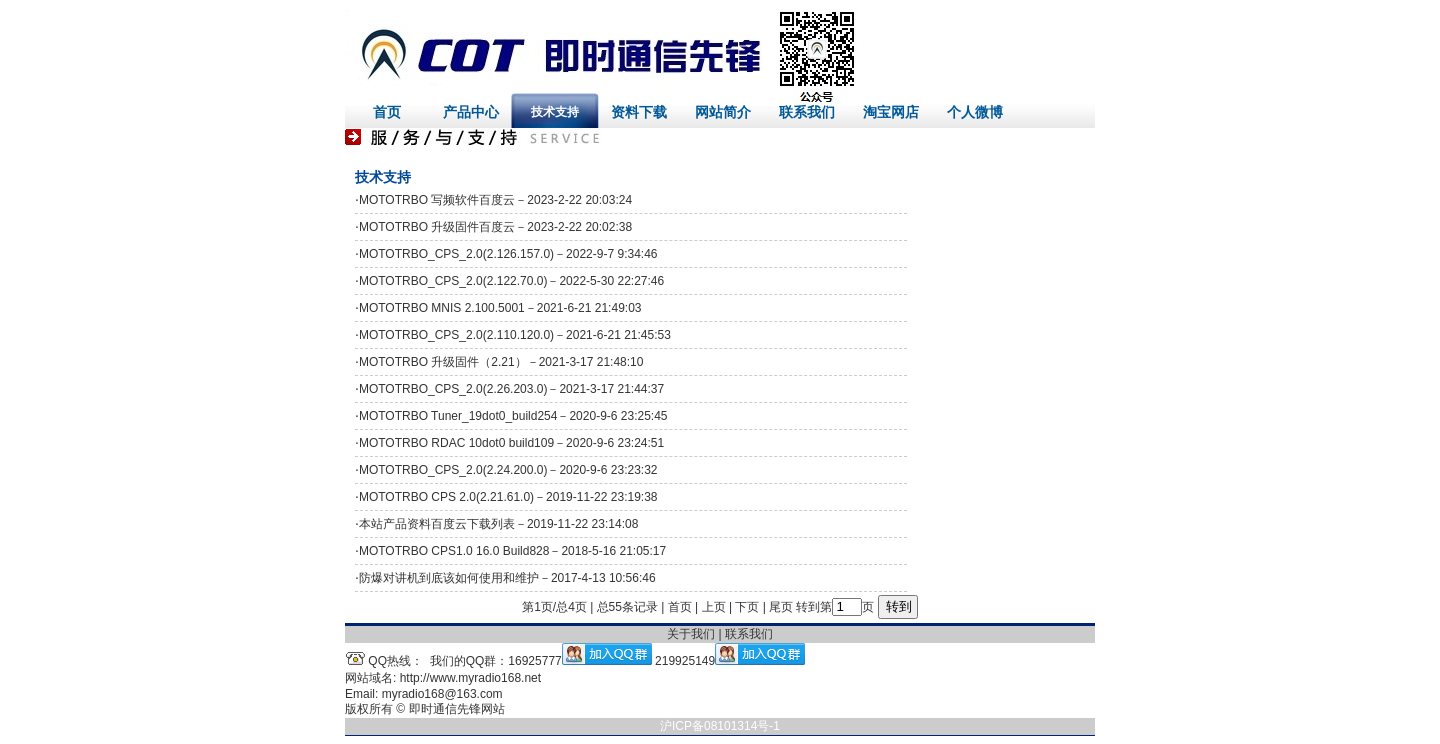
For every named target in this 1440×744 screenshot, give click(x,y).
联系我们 (807, 112)
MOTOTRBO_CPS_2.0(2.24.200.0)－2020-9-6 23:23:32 (508, 470)
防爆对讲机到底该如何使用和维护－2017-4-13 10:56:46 (507, 578)
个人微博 (975, 112)
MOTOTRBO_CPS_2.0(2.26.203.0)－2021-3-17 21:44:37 (511, 389)
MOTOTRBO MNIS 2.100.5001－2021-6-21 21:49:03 (500, 308)
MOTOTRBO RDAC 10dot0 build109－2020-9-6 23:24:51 (511, 443)
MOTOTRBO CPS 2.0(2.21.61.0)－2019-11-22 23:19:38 (508, 497)
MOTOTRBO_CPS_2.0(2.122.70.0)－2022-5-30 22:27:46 (511, 281)
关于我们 (691, 634)
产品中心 (471, 112)
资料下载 (639, 112)
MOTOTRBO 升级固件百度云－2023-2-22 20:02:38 (495, 227)
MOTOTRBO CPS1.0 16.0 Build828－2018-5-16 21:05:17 (512, 551)
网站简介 (723, 112)
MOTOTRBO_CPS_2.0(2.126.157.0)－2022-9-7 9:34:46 (508, 254)
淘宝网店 (891, 112)
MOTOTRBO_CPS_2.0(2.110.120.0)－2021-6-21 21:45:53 (515, 335)
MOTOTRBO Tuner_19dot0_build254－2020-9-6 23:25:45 (513, 416)
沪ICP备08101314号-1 (720, 726)
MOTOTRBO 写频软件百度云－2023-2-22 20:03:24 (495, 200)
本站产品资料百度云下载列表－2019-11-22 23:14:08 (498, 524)
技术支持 (555, 112)
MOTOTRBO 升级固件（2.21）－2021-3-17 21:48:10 (501, 362)
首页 (387, 112)
